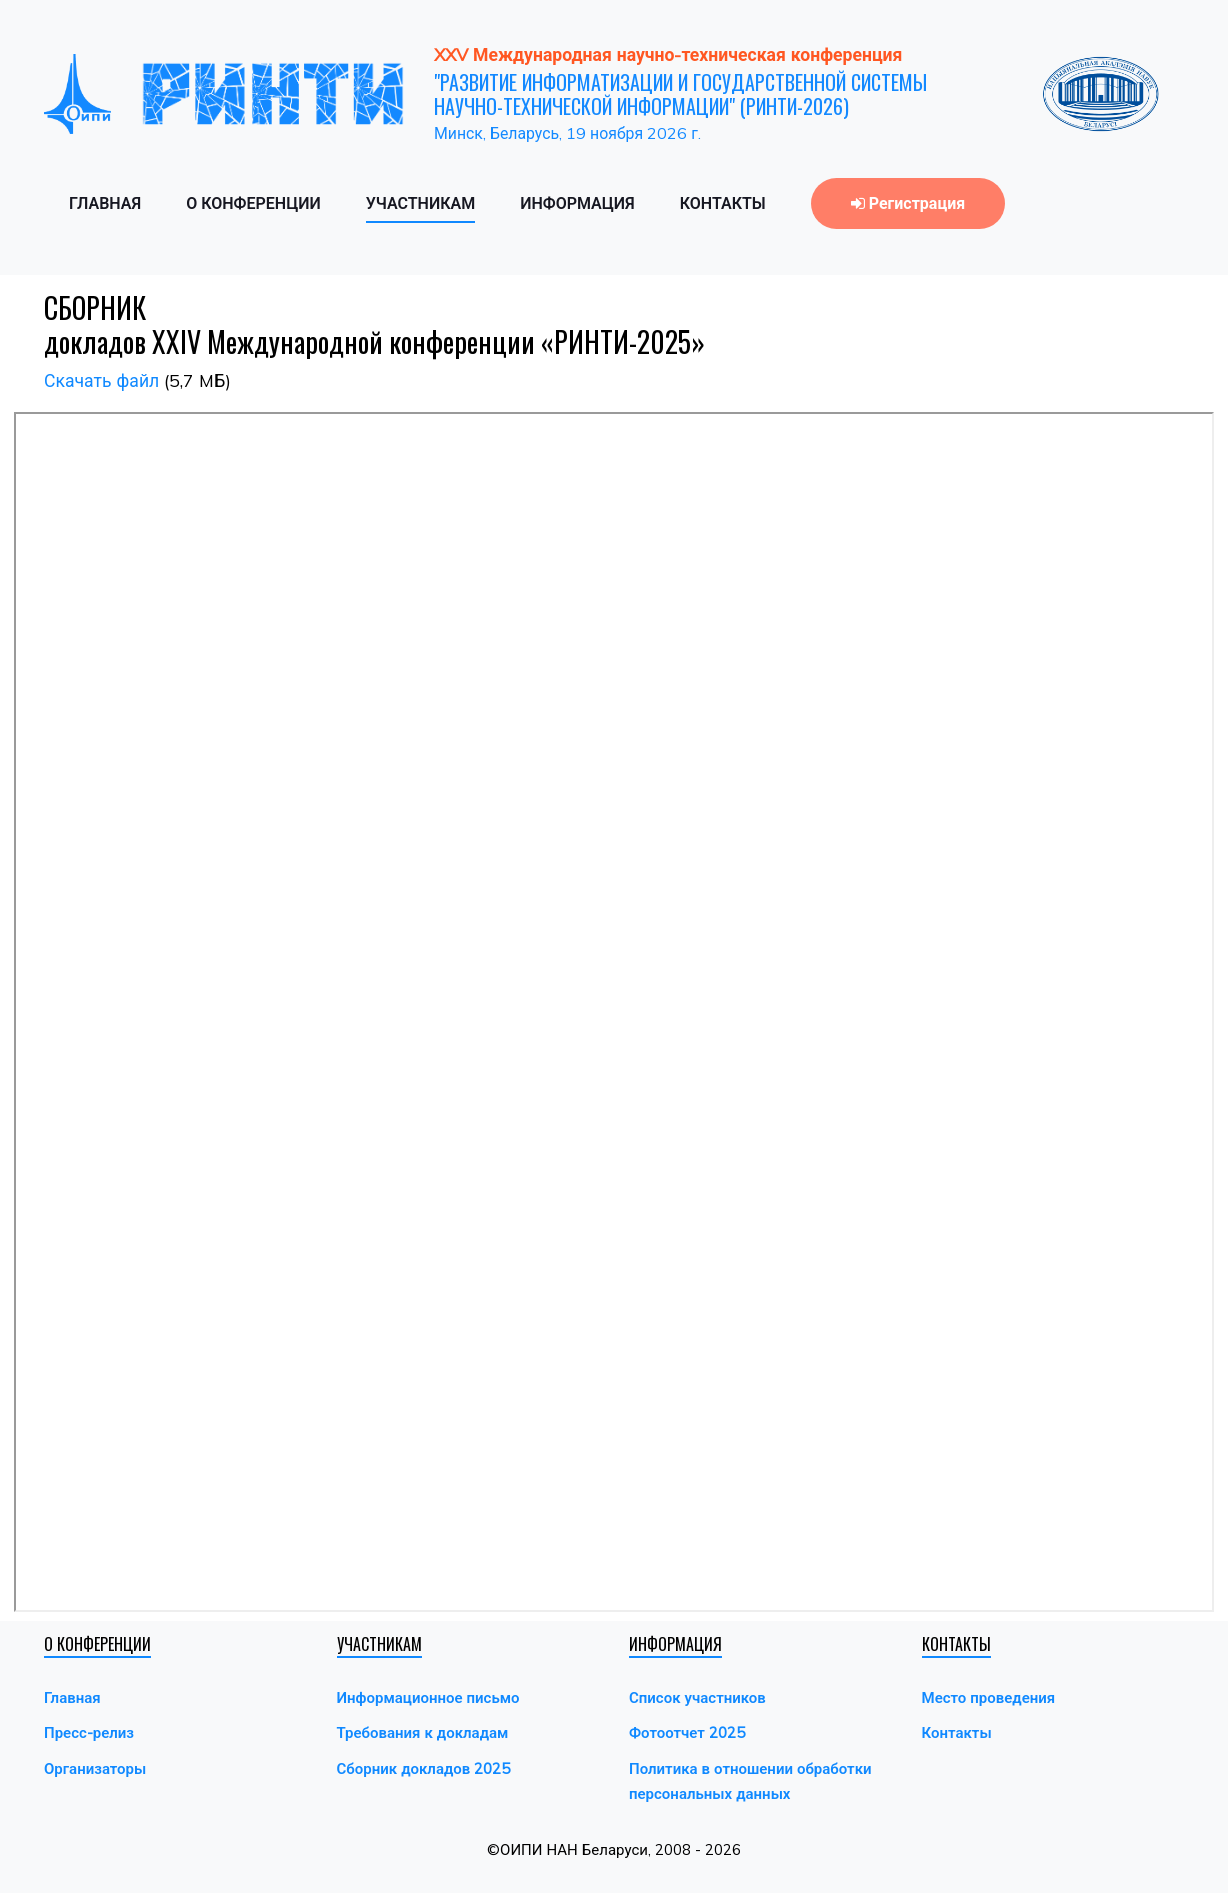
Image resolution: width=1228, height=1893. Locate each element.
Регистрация (908, 203)
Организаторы (95, 1768)
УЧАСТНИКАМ (421, 203)
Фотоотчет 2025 (687, 1732)
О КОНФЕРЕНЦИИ (253, 203)
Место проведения (989, 1697)
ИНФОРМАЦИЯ (577, 203)
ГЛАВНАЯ (105, 203)
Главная (72, 1697)
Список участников (697, 1697)
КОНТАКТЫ (723, 203)
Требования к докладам (423, 1732)
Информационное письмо (428, 1697)
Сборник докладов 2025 (424, 1768)
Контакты (957, 1732)
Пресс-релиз (89, 1732)
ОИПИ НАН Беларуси (574, 1849)
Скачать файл (101, 380)
